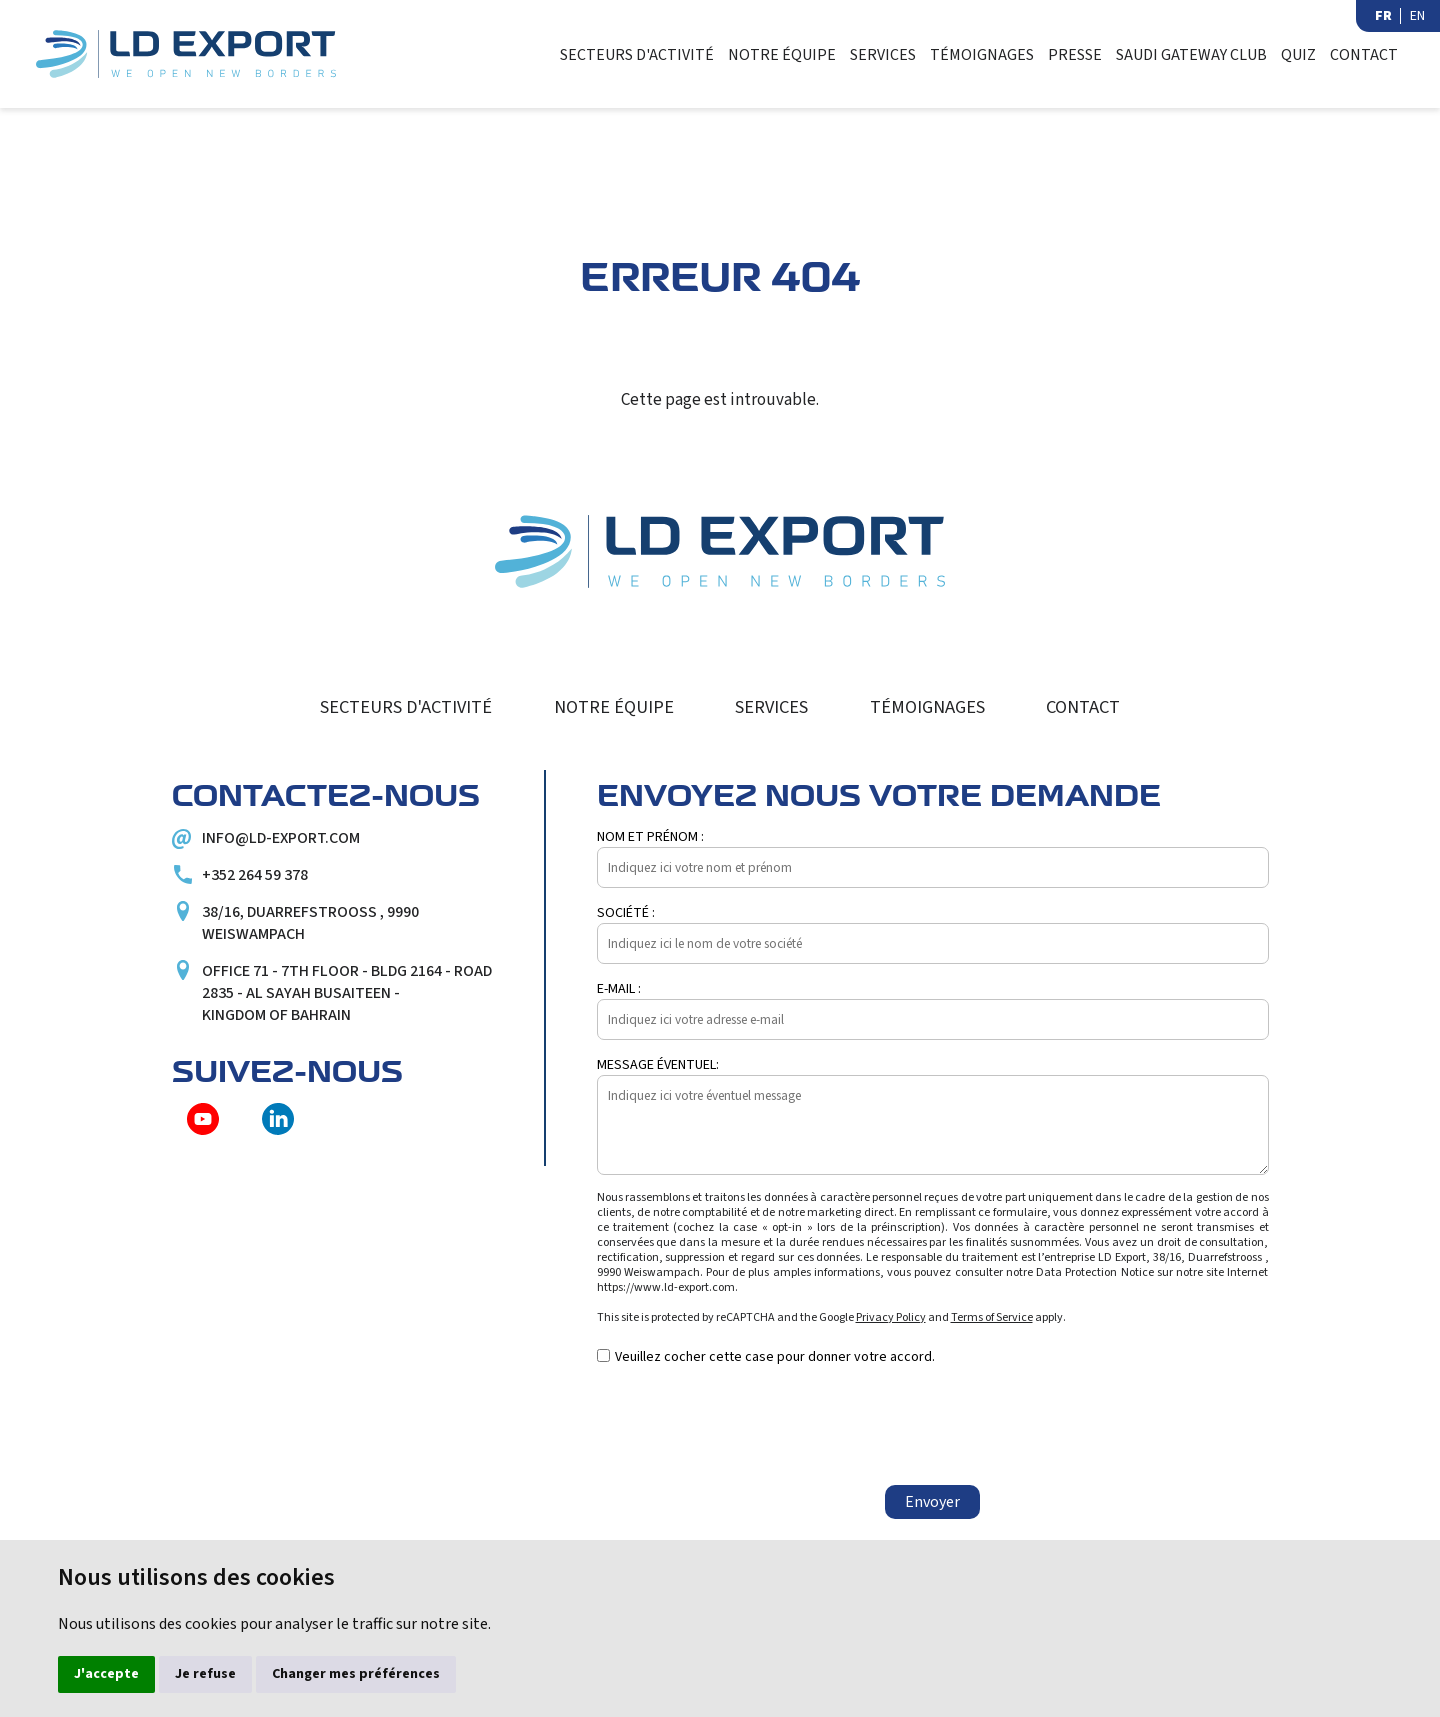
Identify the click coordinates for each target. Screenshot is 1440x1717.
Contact (1372, 54)
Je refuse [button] (205, 1674)
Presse (1068, 54)
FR (1383, 16)
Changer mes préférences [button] (356, 1674)
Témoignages (973, 54)
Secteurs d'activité (626, 54)
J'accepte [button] (106, 1674)
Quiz (1300, 54)
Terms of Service (992, 1318)
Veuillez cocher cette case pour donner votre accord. (775, 1358)
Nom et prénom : (650, 838)
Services (872, 54)
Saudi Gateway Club (1189, 54)
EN (1417, 16)
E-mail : (619, 990)
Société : (626, 914)
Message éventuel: (658, 1066)
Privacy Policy (891, 1318)
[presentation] (749, 1427)
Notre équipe (770, 54)
